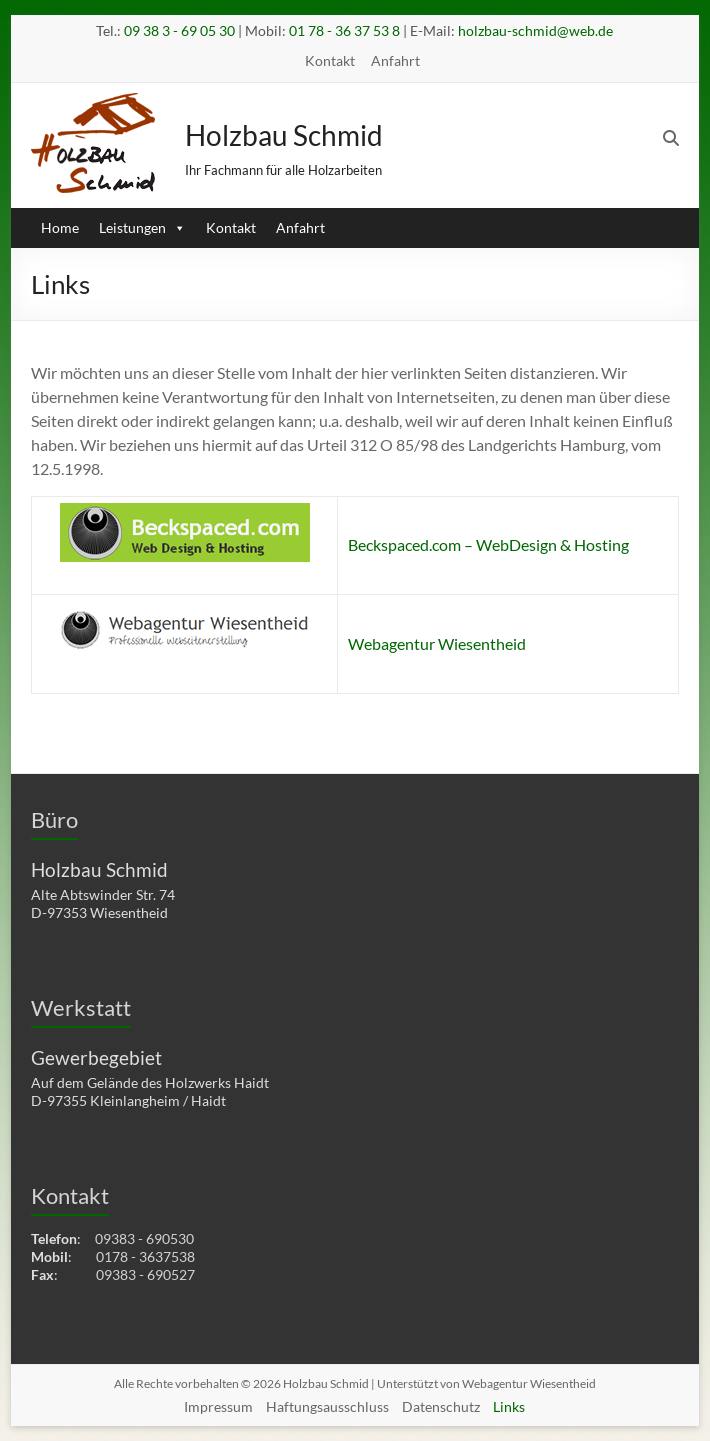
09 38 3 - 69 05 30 (179, 30)
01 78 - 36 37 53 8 (344, 30)
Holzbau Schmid (284, 135)
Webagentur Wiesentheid (437, 643)
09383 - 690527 (145, 1274)
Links (509, 1406)
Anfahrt (395, 60)
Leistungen (142, 227)
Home (60, 227)
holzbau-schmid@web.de (535, 30)
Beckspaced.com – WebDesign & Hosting (488, 544)
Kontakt (330, 60)
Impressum (218, 1406)
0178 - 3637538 (145, 1256)
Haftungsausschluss (327, 1406)
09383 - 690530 (144, 1238)
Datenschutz (441, 1406)
